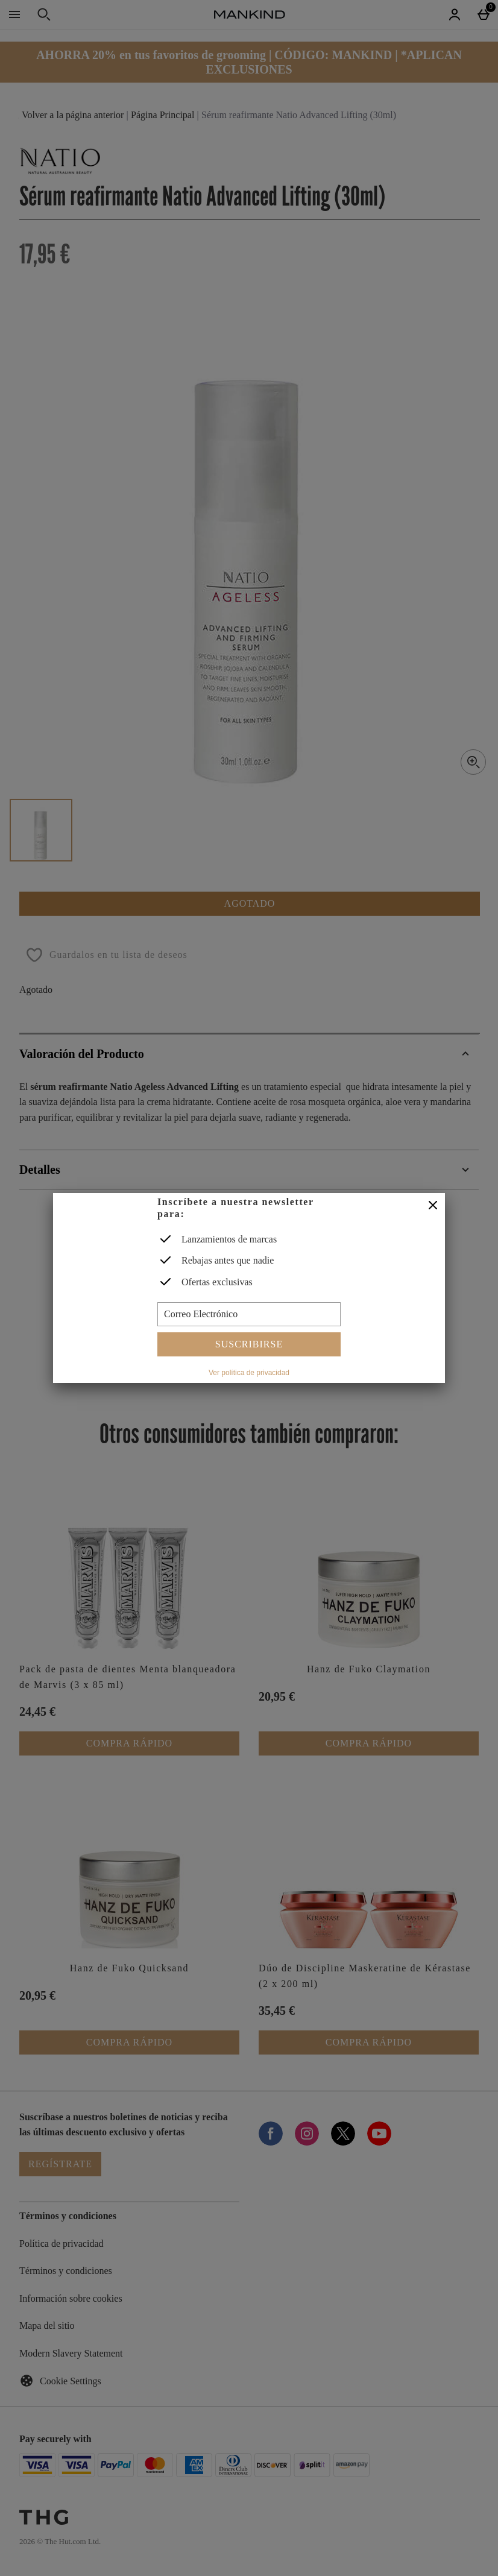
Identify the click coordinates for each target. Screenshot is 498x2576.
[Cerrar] (433, 1205)
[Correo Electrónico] (249, 1314)
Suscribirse (249, 1344)
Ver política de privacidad (249, 1372)
